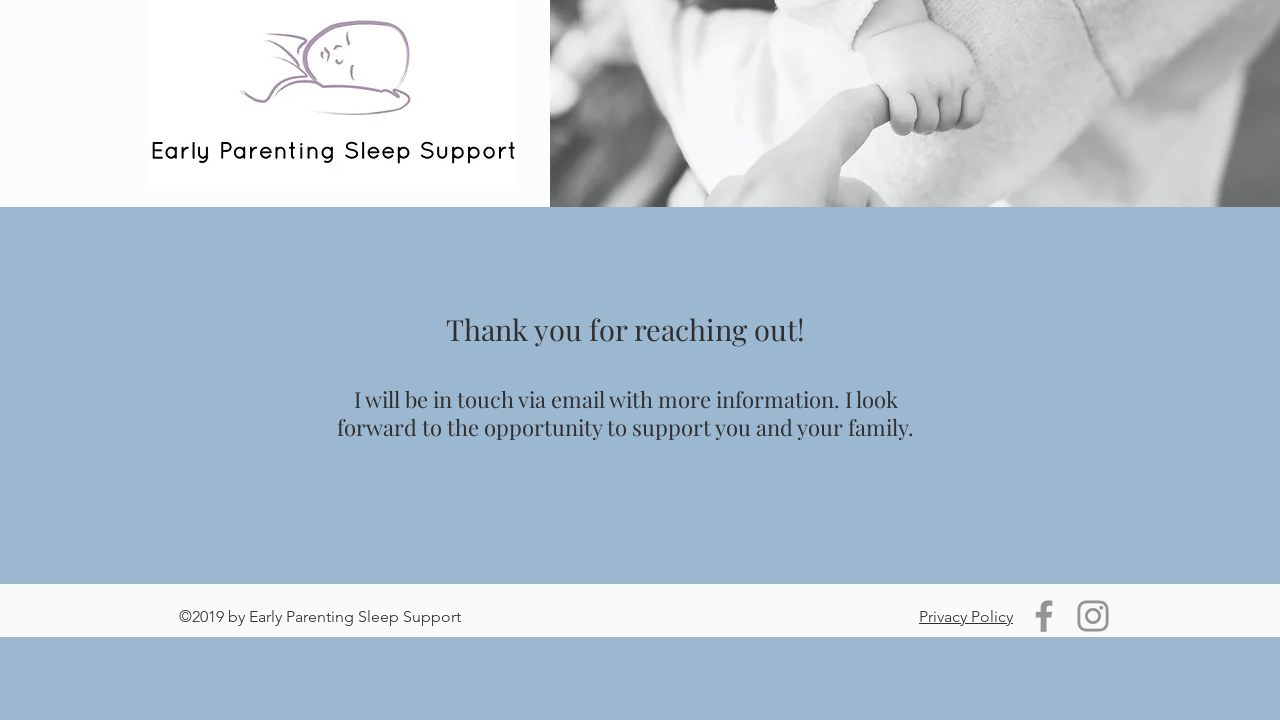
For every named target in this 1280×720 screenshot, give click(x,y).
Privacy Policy (966, 616)
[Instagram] (1093, 616)
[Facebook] (1044, 616)
